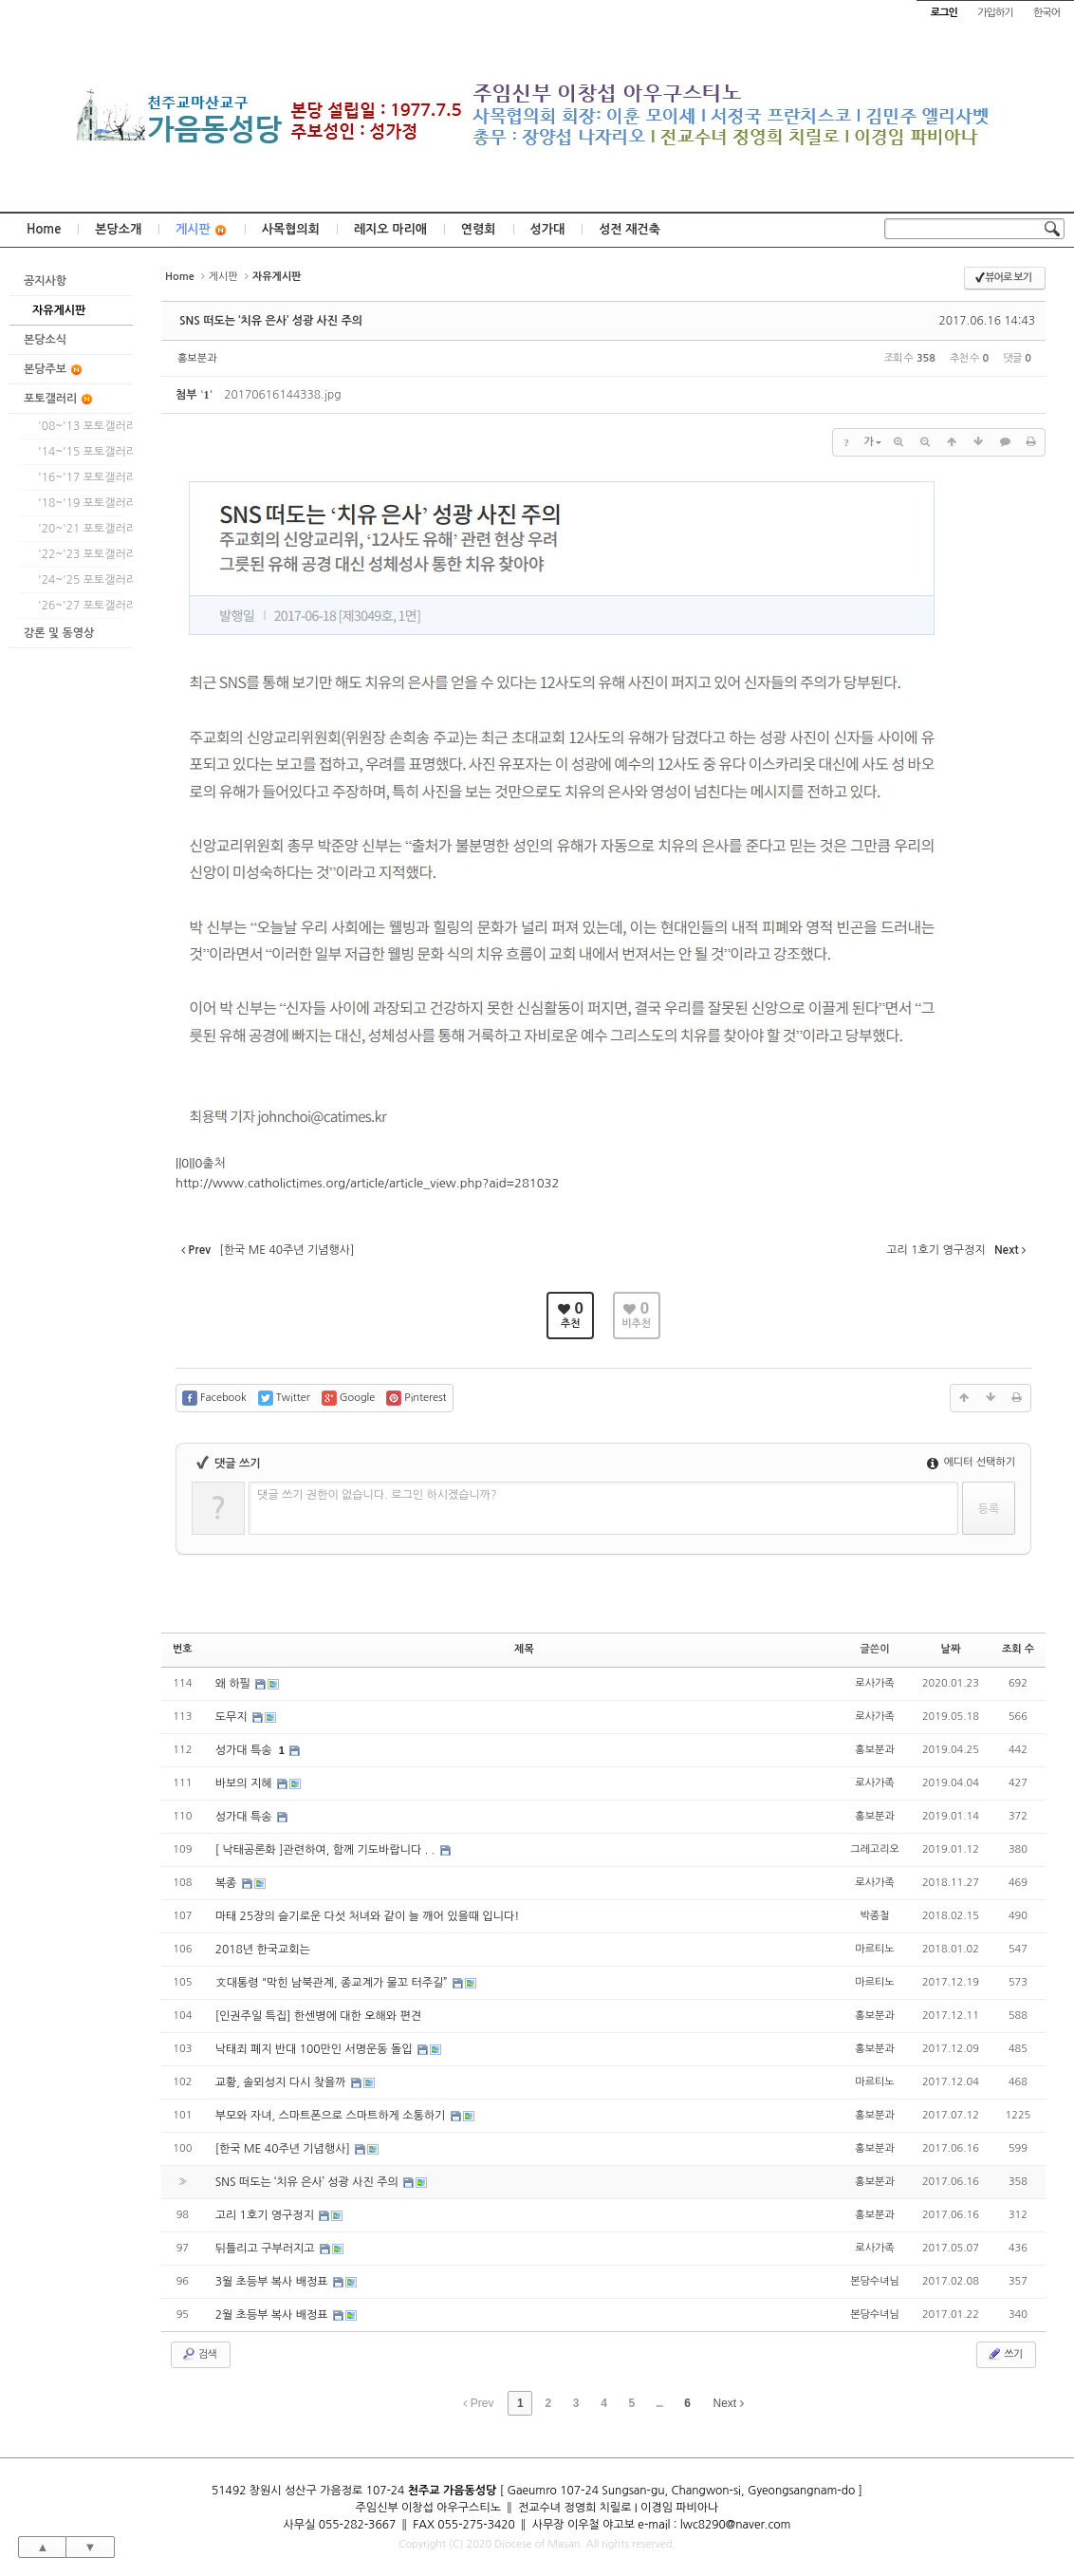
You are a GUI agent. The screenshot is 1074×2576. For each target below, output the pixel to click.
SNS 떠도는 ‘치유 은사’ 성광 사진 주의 (270, 321)
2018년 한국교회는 (262, 1949)
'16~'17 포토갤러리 (80, 477)
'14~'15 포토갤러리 (80, 451)
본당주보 (53, 370)
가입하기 (994, 13)
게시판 (202, 230)
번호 (183, 1649)
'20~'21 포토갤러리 (80, 528)
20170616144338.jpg (282, 395)
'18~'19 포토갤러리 (80, 503)
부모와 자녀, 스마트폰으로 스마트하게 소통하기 (332, 2115)
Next (728, 2403)
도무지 (232, 1717)
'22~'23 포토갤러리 (80, 554)
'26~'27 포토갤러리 (80, 606)
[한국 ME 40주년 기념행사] (284, 2149)
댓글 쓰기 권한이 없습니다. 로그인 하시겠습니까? (377, 1495)
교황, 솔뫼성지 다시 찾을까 (282, 2082)
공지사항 (45, 281)
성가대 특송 (245, 1750)
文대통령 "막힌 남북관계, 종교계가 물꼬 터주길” (333, 1982)
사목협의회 (291, 229)
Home (44, 229)
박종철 (875, 1916)
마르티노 (874, 1949)
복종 (227, 1883)
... (659, 2403)
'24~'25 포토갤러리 (80, 580)
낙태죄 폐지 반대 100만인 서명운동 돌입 (315, 2049)
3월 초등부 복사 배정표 (273, 2281)
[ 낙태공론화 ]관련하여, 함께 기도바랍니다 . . (326, 1850)
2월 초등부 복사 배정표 (273, 2315)
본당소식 (45, 339)
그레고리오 (874, 1849)
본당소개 (118, 229)
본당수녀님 (874, 2281)
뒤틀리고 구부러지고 (266, 2248)
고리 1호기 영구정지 (266, 2215)
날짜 (951, 1649)
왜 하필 (234, 1683)
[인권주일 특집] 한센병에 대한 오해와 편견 (318, 2016)
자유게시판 (58, 310)
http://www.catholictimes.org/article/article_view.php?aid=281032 (367, 1183)
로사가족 (874, 1683)
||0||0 (189, 1163)
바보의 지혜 (245, 1783)
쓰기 (1004, 2353)
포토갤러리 (59, 399)
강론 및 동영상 (59, 633)
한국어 (1046, 13)
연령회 (478, 229)
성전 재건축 (629, 229)
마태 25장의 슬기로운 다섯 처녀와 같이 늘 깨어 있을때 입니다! (367, 1916)
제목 (524, 1649)
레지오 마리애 (390, 229)
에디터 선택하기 (971, 1462)
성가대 (547, 229)
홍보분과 (196, 358)
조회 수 (1018, 1649)
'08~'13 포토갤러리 (80, 426)
